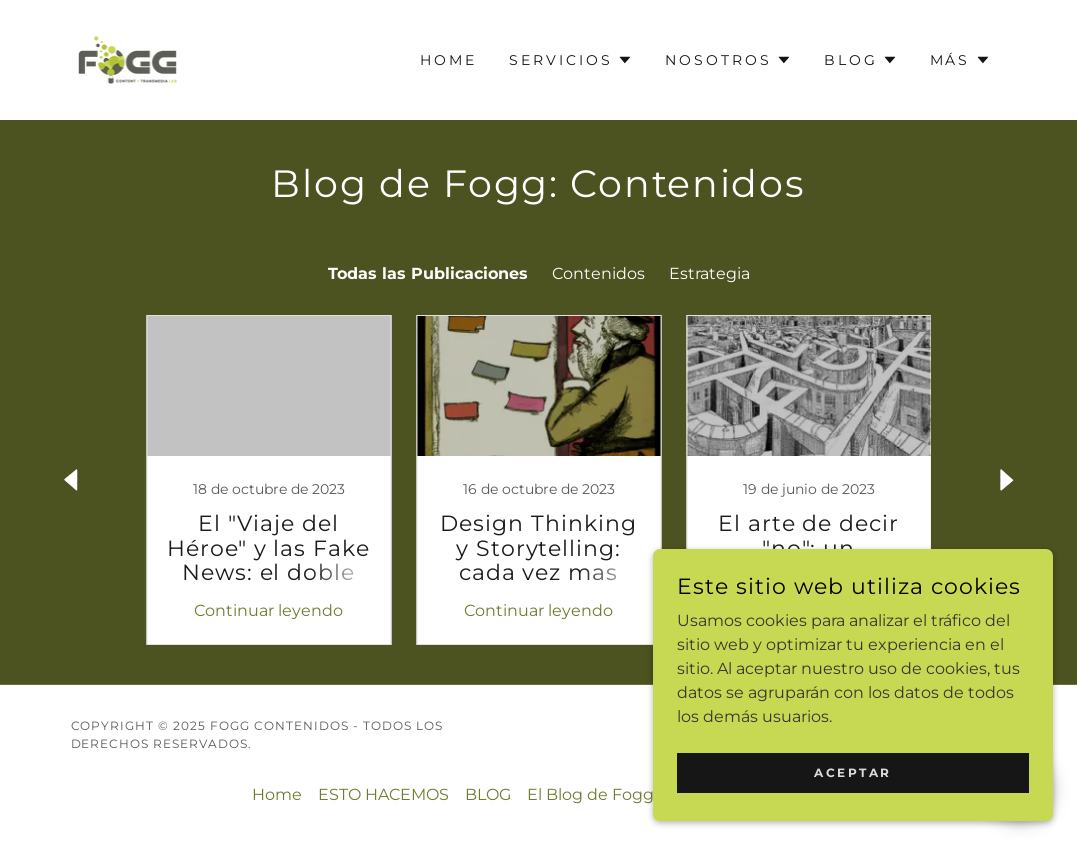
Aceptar (853, 772)
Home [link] (448, 60)
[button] (571, 60)
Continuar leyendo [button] (268, 610)
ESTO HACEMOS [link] (383, 794)
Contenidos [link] (598, 273)
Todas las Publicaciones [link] (428, 273)
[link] (128, 58)
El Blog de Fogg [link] (590, 794)
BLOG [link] (488, 794)
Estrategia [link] (709, 273)
